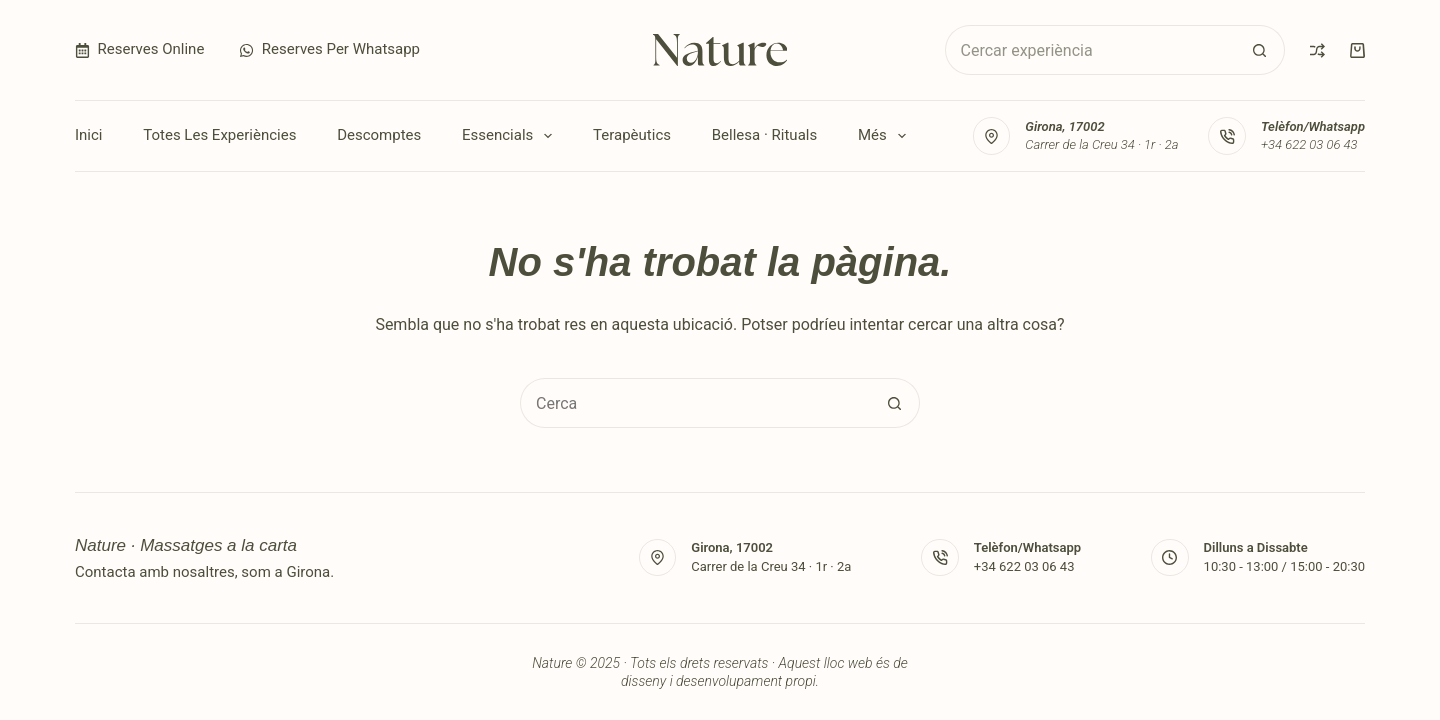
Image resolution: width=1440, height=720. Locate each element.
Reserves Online (139, 49)
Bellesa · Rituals (764, 135)
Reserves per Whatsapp (329, 49)
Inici (89, 135)
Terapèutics (632, 135)
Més (886, 136)
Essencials (511, 136)
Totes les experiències (219, 135)
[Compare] (1317, 50)
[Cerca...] (1090, 50)
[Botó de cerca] (1260, 50)
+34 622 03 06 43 (1309, 144)
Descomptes (379, 135)
